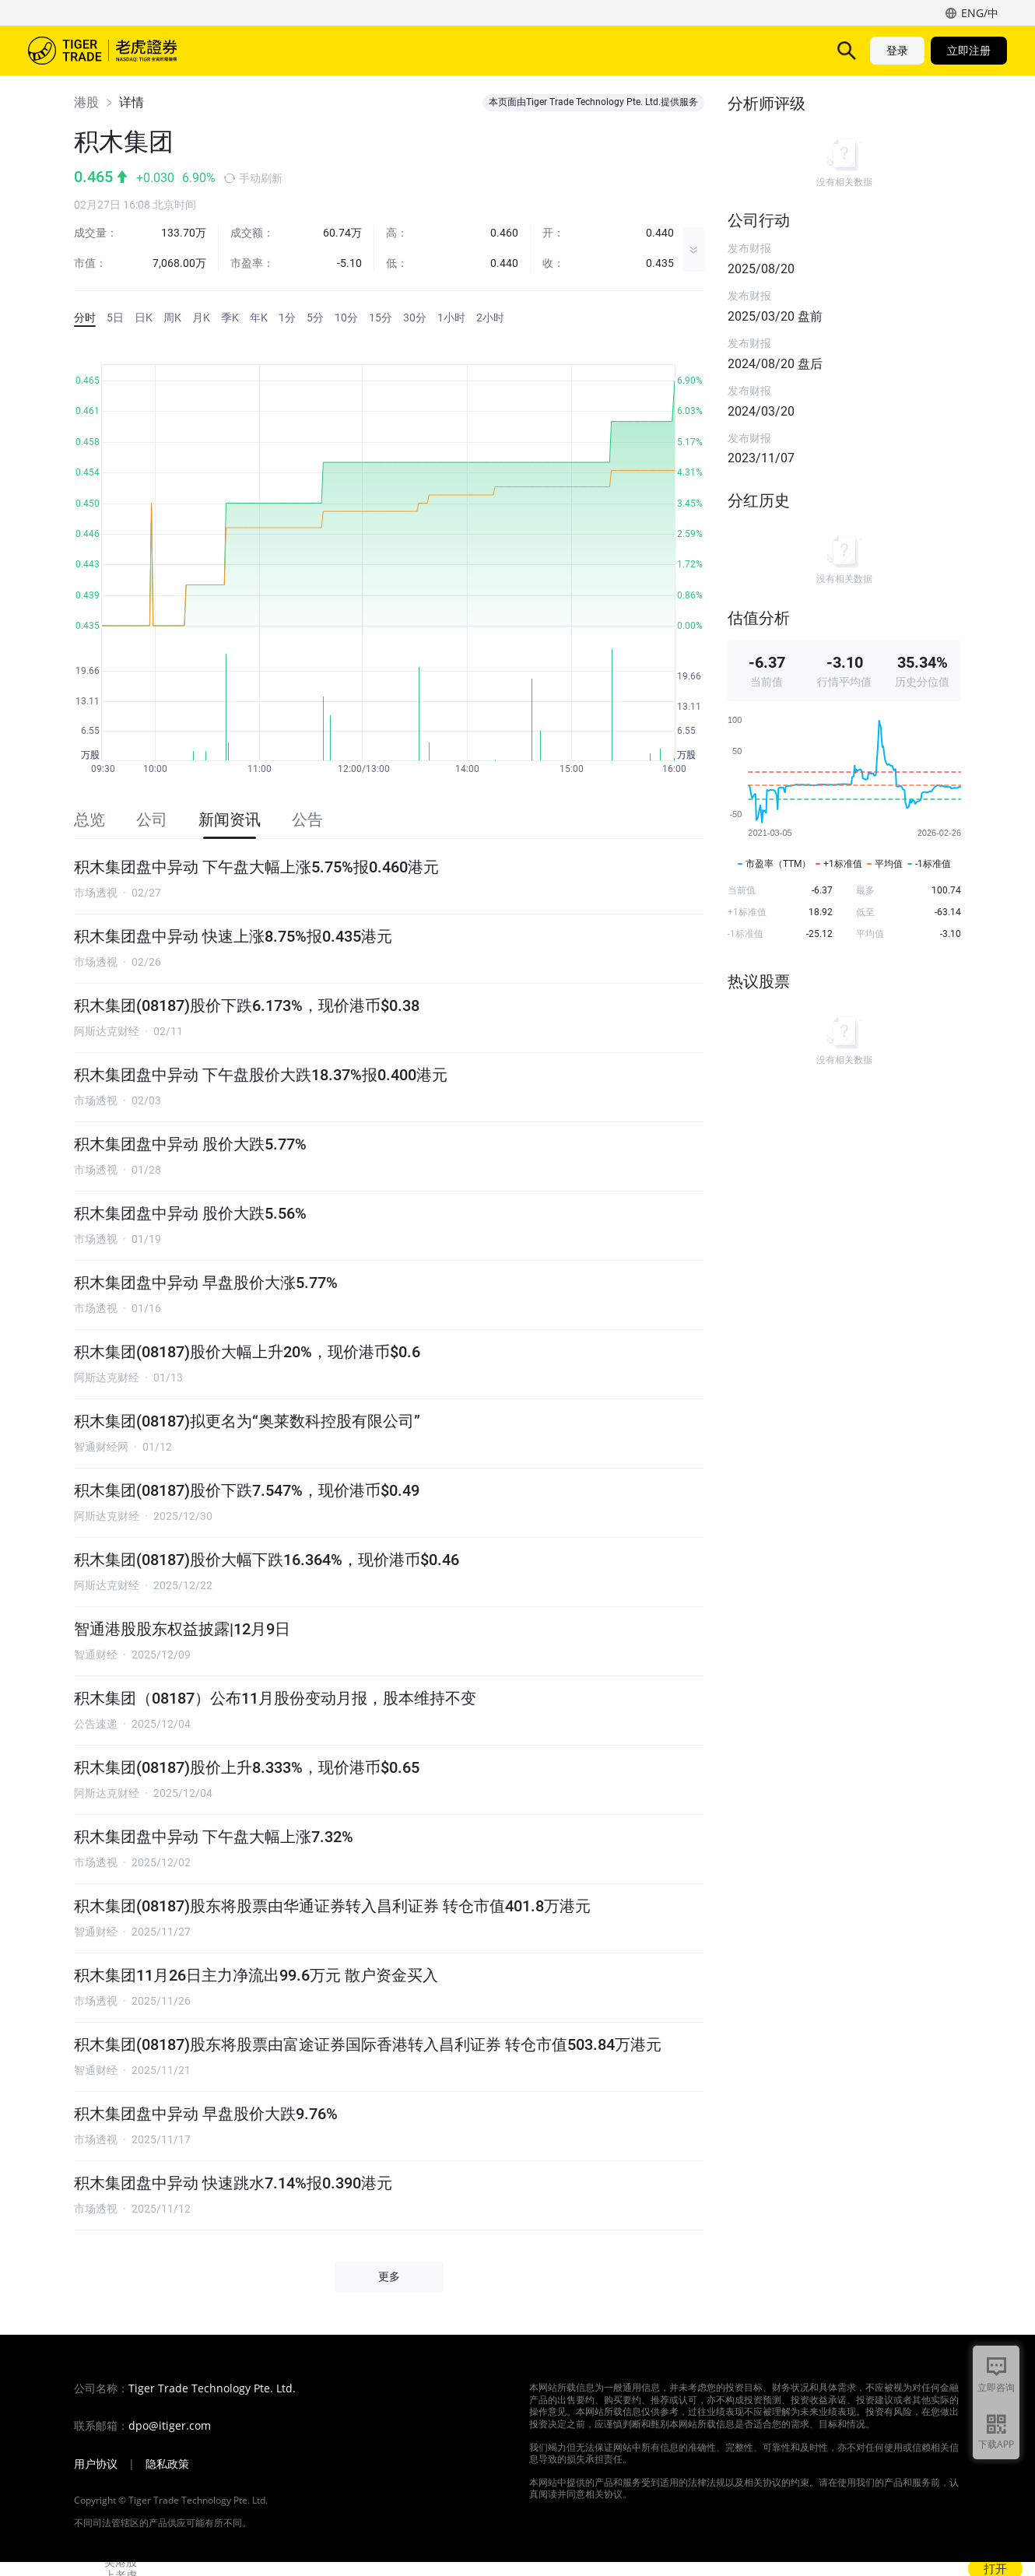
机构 (616, 49)
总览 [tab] (89, 819)
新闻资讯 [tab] (229, 819)
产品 (301, 49)
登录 (897, 50)
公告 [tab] (307, 819)
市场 (252, 49)
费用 (466, 49)
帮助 (566, 49)
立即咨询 (996, 2387)
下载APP (996, 2444)
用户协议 (96, 2464)
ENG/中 (979, 12)
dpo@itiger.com (169, 2426)
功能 (351, 49)
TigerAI (409, 49)
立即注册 (969, 50)
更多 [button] (389, 2276)
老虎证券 (113, 51)
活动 (516, 49)
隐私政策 (167, 2464)
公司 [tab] (151, 819)
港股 (86, 102)
